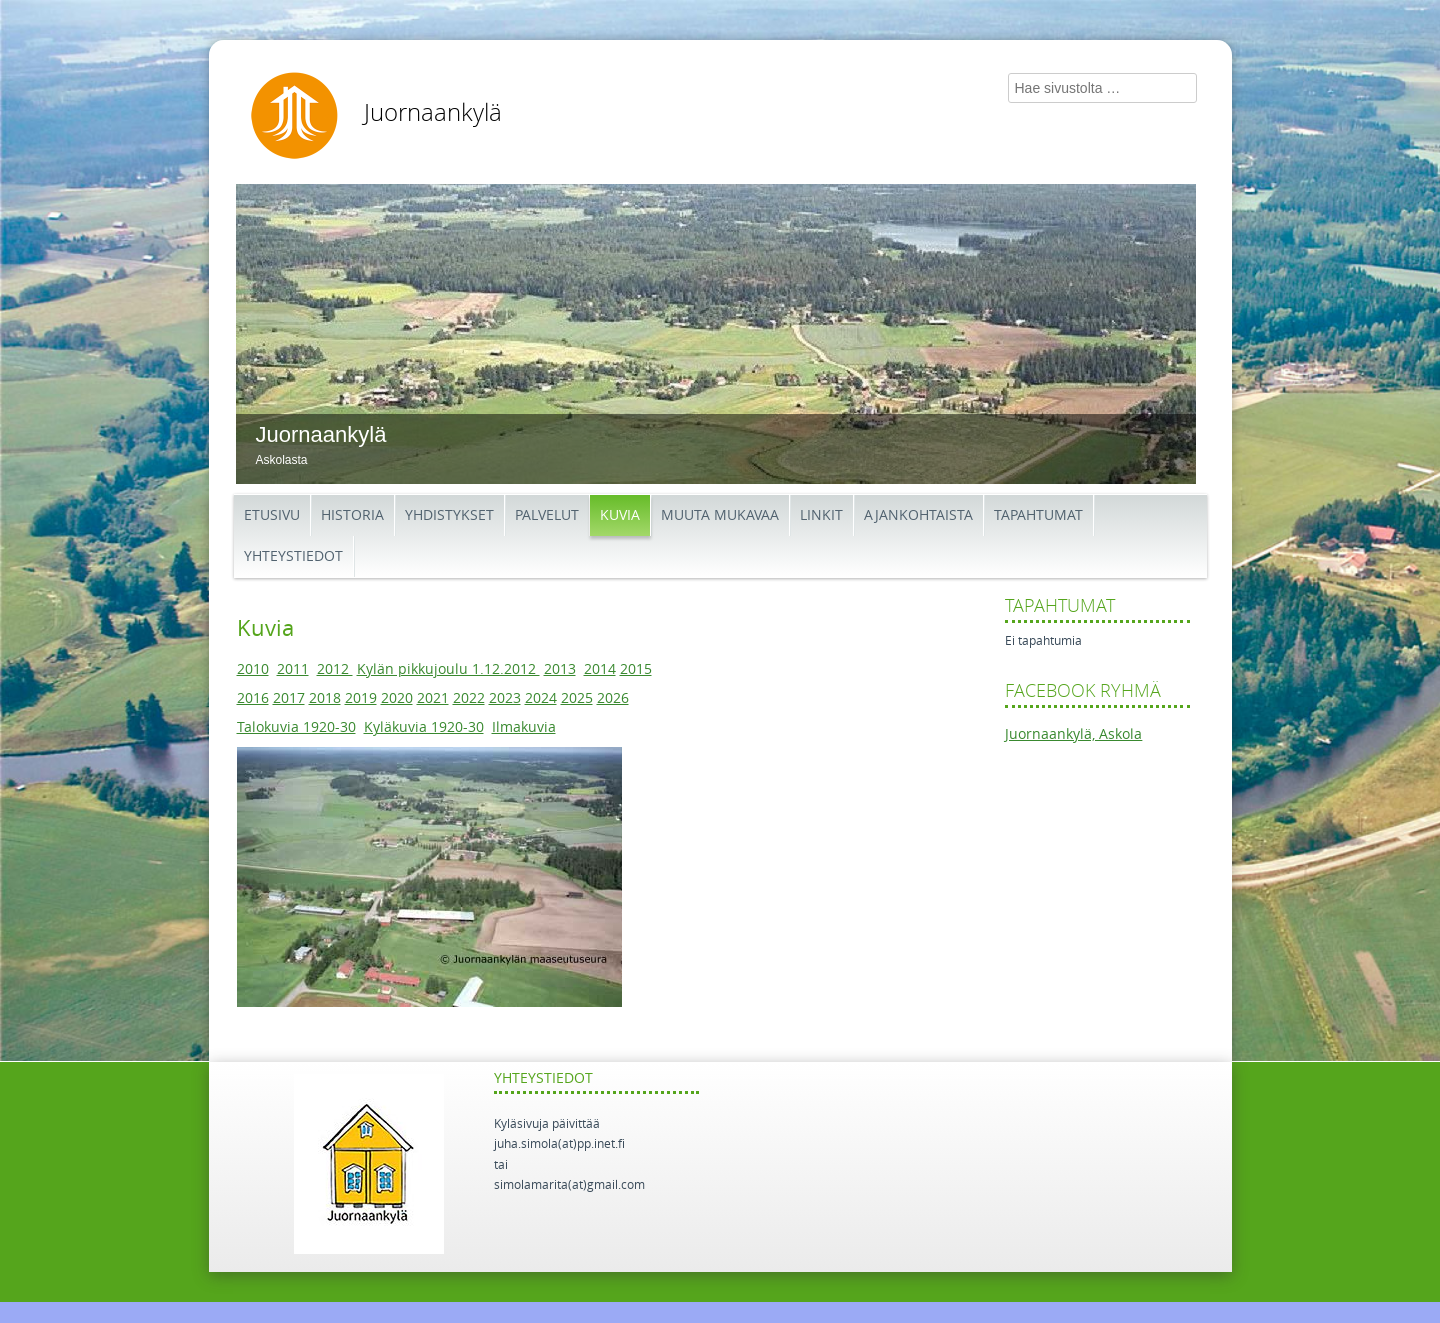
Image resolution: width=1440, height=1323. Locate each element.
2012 (335, 669)
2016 (253, 698)
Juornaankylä (433, 113)
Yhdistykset (449, 515)
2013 (560, 669)
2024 (541, 698)
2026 (613, 698)
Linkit (821, 515)
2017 (289, 698)
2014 (600, 669)
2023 (505, 698)
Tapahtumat (1038, 515)
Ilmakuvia (524, 727)
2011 (293, 669)
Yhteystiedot (293, 556)
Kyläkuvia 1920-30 (424, 727)
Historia (352, 515)
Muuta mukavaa (720, 515)
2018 (325, 698)
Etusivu (272, 515)
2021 (433, 698)
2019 (361, 698)
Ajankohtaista (918, 515)
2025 (577, 698)
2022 (469, 698)
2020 (397, 698)
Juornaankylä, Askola (1073, 734)
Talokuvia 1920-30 (296, 727)
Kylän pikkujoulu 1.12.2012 (448, 669)
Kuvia (620, 515)
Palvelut (547, 515)
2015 (636, 669)
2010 (253, 669)
